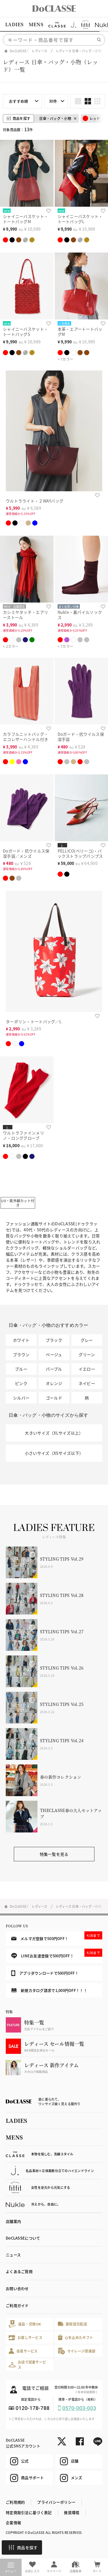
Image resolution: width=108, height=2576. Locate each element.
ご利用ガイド (17, 2305)
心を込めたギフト (75, 2337)
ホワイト (21, 1340)
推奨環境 (71, 2512)
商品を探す (23, 2547)
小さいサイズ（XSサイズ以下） (54, 1453)
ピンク (21, 1383)
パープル (54, 1369)
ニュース (13, 2254)
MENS (36, 24)
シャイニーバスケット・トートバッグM (25, 219)
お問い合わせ (17, 2288)
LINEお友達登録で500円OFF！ (56, 1954)
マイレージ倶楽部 (77, 2351)
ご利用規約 (15, 2502)
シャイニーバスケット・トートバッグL (80, 219)
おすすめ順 (18, 101)
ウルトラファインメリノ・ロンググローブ (23, 1135)
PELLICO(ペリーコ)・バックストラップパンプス (80, 853)
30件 (53, 101)
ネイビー (87, 1383)
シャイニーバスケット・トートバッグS (25, 331)
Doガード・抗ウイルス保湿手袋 (81, 736)
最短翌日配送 (72, 2323)
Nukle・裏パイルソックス (80, 614)
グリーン (87, 1354)
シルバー (21, 1398)
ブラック (54, 1340)
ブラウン (21, 1354)
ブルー (21, 1369)
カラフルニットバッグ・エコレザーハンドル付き (25, 736)
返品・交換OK (25, 2323)
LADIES (14, 24)
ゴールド (54, 1398)
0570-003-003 (79, 2408)
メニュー (11, 2568)
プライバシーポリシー (56, 2502)
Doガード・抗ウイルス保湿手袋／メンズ (26, 853)
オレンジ (54, 1383)
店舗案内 (13, 2221)
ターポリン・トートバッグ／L (34, 1021)
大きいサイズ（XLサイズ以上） (54, 1433)
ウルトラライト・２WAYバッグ (34, 501)
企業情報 (13, 2522)
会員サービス (23, 2351)
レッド (91, 118)
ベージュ (54, 1354)
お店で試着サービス (27, 2364)
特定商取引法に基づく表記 (29, 2512)
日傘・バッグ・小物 (55, 118)
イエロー (87, 1369)
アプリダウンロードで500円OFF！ (45, 1973)
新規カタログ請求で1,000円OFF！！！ (49, 1990)
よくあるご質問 (19, 2271)
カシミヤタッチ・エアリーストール (25, 614)
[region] (54, 24)
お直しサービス (25, 2337)
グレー (87, 1340)
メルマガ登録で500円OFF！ (56, 1936)
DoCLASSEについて (23, 2238)
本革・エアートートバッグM (80, 331)
